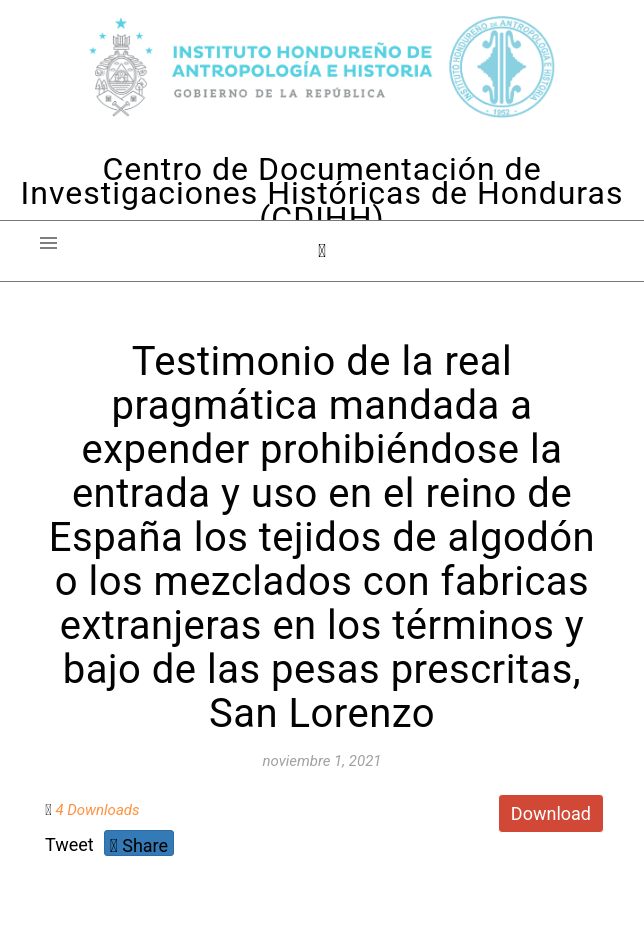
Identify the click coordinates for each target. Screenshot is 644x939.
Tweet (69, 844)
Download (551, 813)
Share (139, 845)
